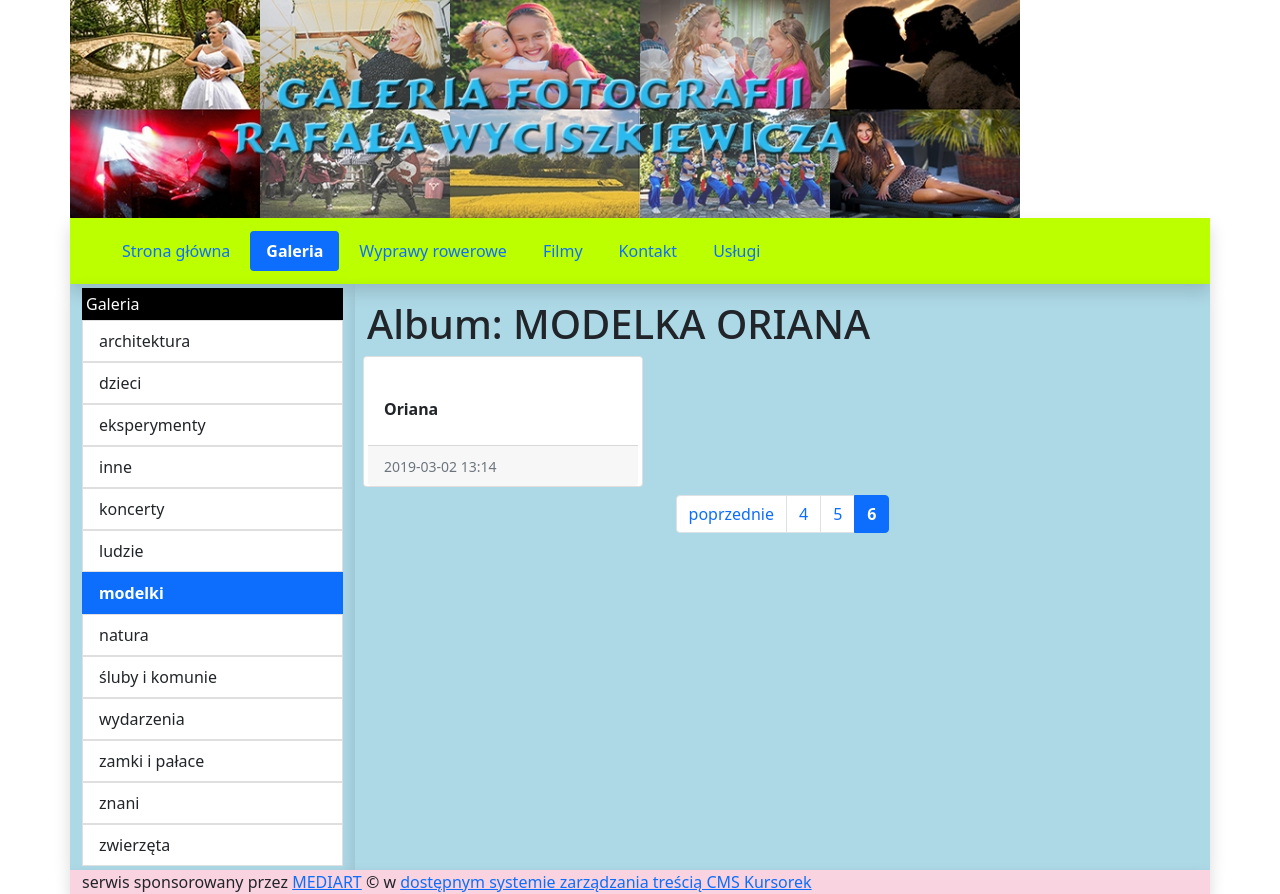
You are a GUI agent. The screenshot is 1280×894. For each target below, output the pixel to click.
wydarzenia (142, 719)
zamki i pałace (151, 761)
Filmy (563, 251)
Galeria (294, 251)
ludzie (121, 551)
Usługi (736, 251)
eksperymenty (152, 425)
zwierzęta (134, 845)
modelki (131, 593)
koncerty (131, 509)
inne (115, 467)
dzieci (120, 383)
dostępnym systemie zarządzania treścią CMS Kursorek (606, 882)
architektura (144, 341)
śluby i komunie (158, 677)
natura (124, 635)
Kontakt (648, 251)
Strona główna (176, 251)
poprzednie (731, 514)
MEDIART (327, 882)
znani (119, 803)
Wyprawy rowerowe (433, 251)
